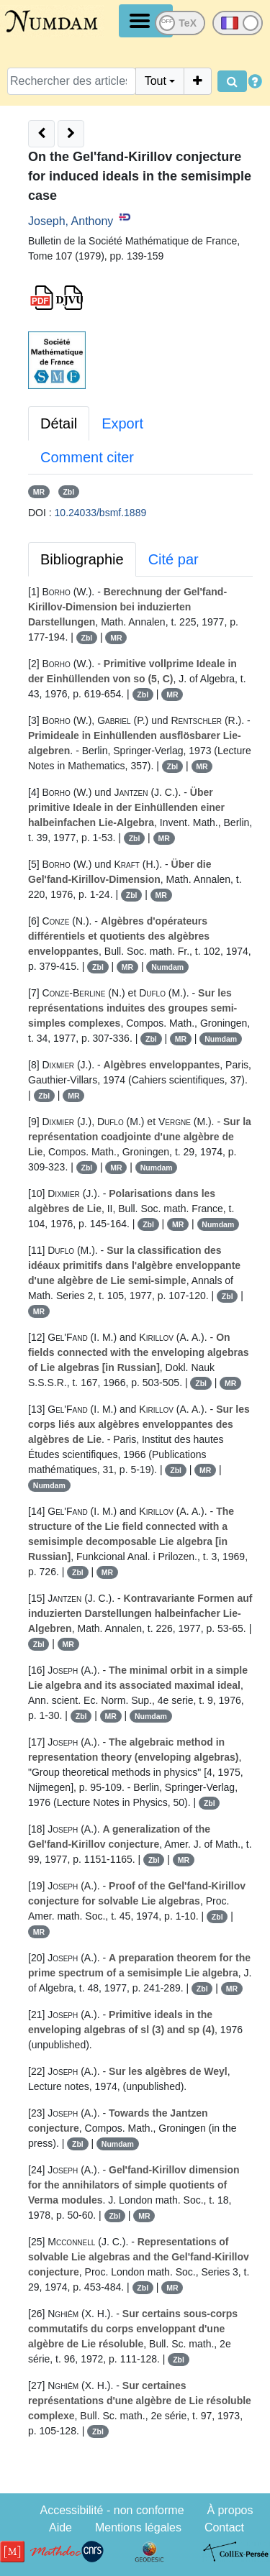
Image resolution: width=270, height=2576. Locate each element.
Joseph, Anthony (70, 221)
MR (39, 491)
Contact (224, 2527)
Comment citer (87, 457)
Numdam (167, 967)
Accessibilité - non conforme (112, 2510)
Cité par (173, 559)
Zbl (68, 491)
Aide (60, 2527)
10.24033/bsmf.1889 (101, 512)
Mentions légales (138, 2527)
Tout (155, 81)
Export (122, 423)
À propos (230, 2510)
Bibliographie (82, 559)
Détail (58, 423)
